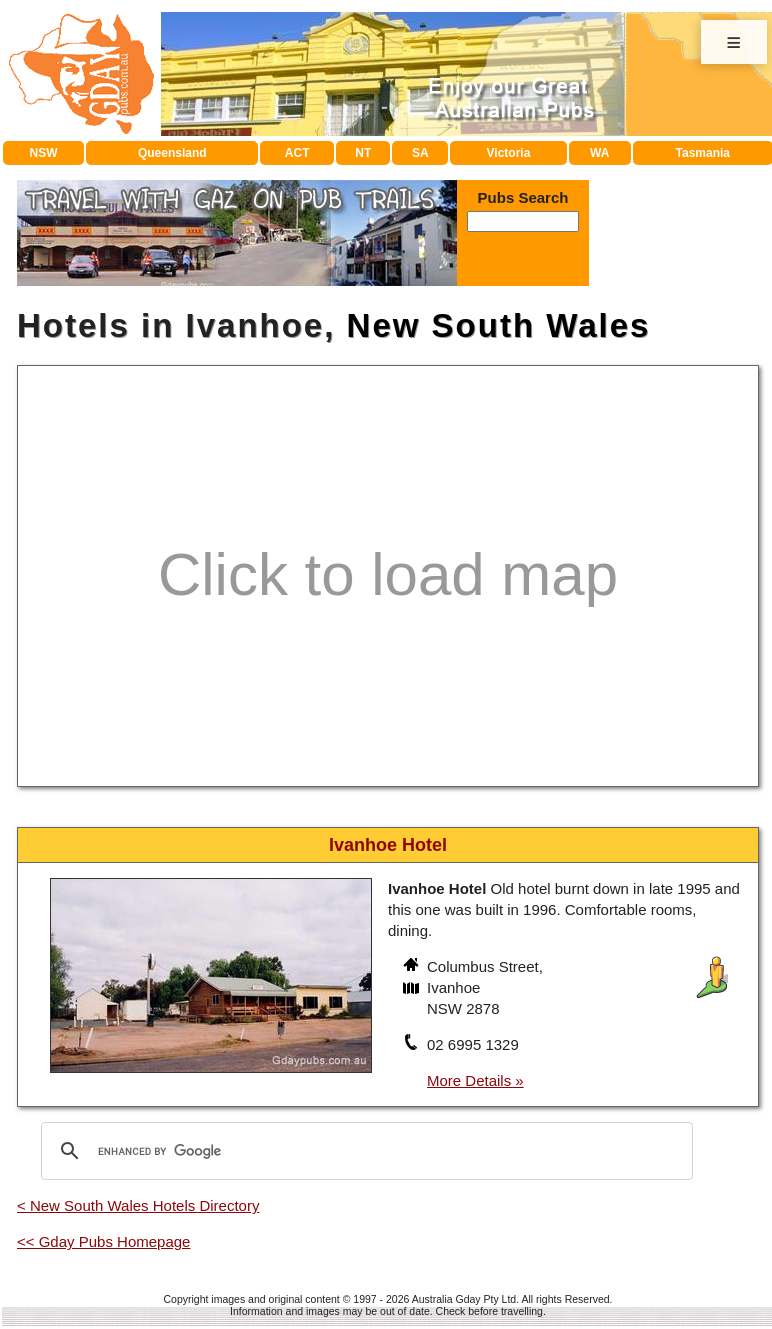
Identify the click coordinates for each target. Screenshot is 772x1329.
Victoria (509, 153)
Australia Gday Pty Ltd (464, 1299)
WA (599, 153)
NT (363, 153)
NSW (44, 153)
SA (420, 153)
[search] (364, 1151)
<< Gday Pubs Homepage (103, 1241)
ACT (297, 153)
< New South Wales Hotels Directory (138, 1205)
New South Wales (499, 325)
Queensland (172, 153)
